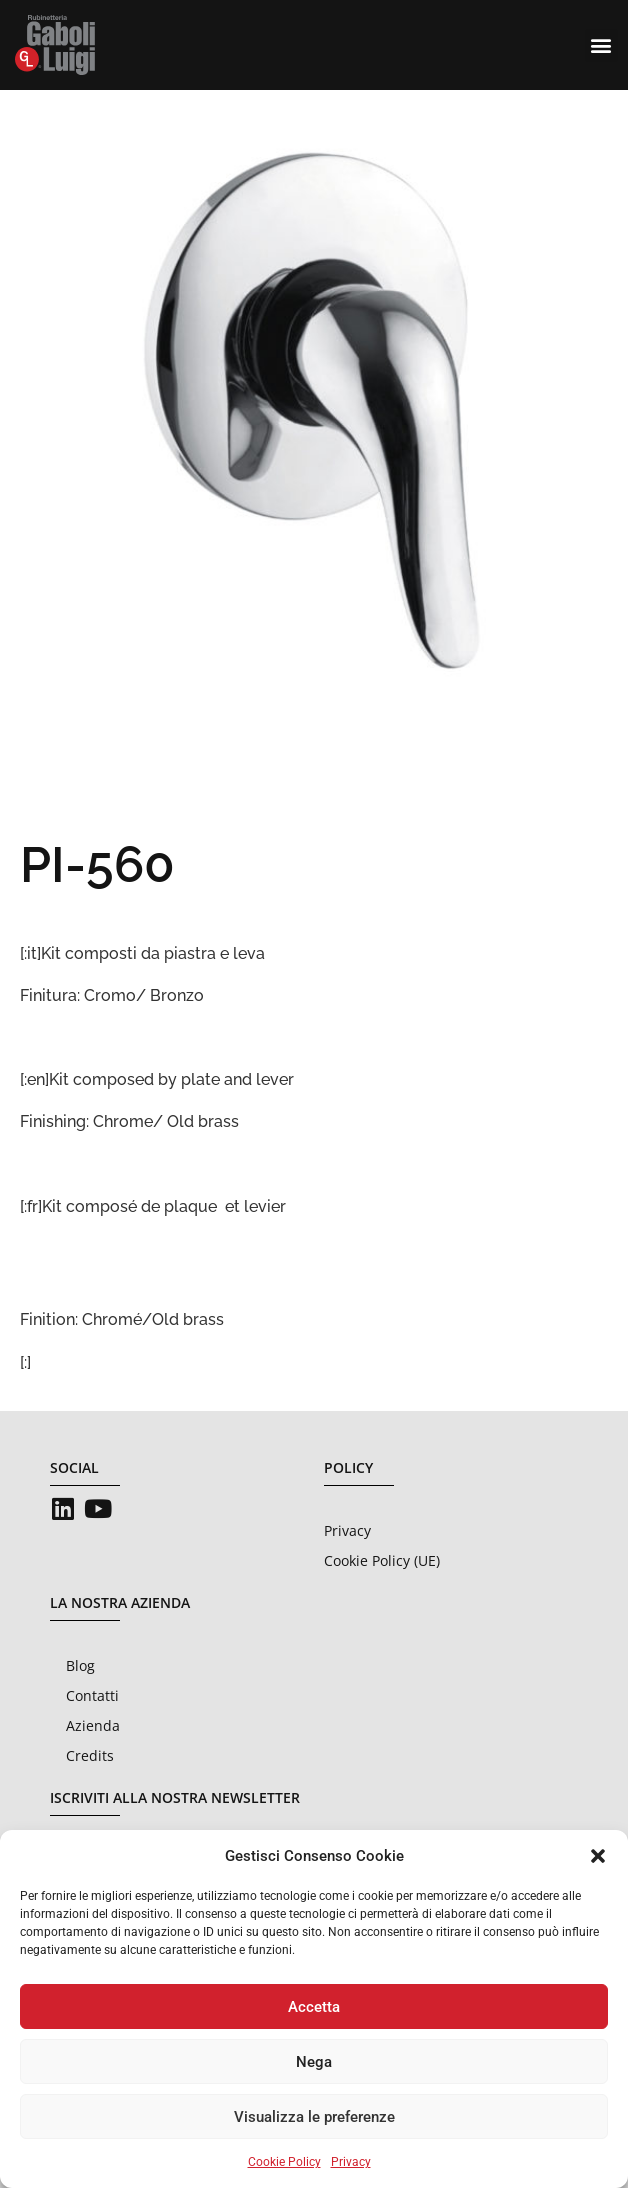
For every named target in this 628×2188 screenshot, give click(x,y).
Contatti (92, 1695)
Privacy (351, 2162)
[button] (598, 1856)
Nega (314, 2062)
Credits (90, 1755)
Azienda (93, 1725)
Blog (80, 1665)
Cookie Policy (284, 2162)
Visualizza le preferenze (314, 2117)
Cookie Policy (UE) (382, 1560)
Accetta (314, 2007)
